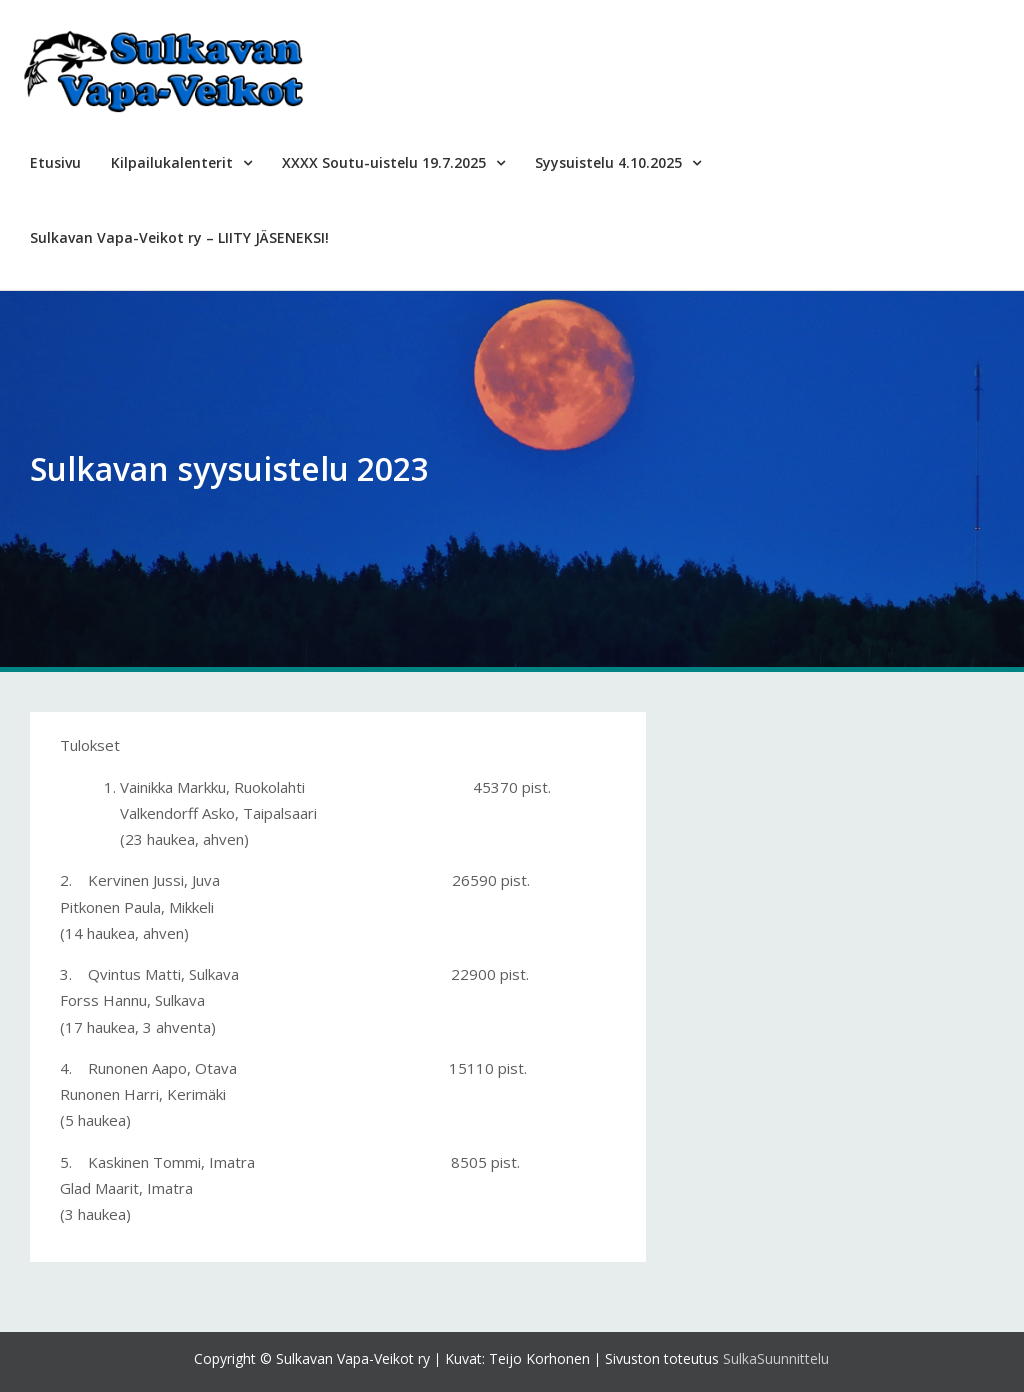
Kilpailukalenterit (172, 162)
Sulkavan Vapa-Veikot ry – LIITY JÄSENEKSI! (179, 237)
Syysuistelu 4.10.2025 (608, 162)
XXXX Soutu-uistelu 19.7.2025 (384, 162)
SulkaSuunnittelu (776, 1358)
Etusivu (55, 162)
